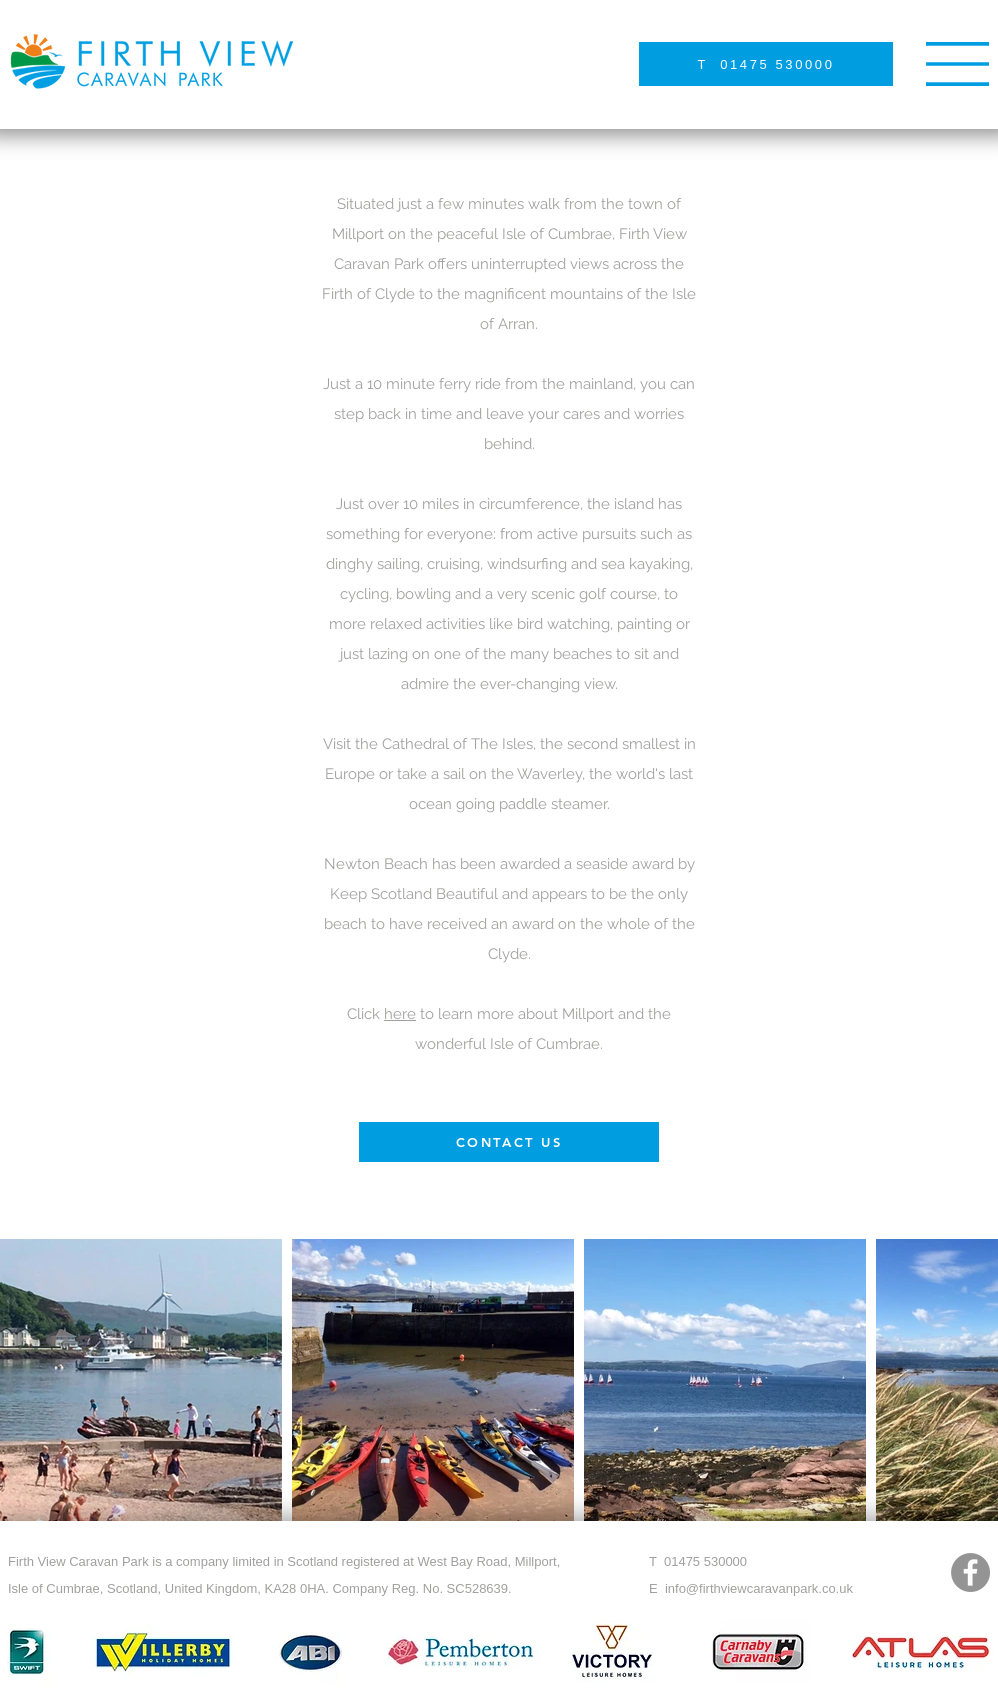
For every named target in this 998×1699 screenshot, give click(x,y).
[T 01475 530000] (766, 64)
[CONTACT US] (509, 1142)
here (400, 1014)
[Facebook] (970, 1572)
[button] (957, 64)
